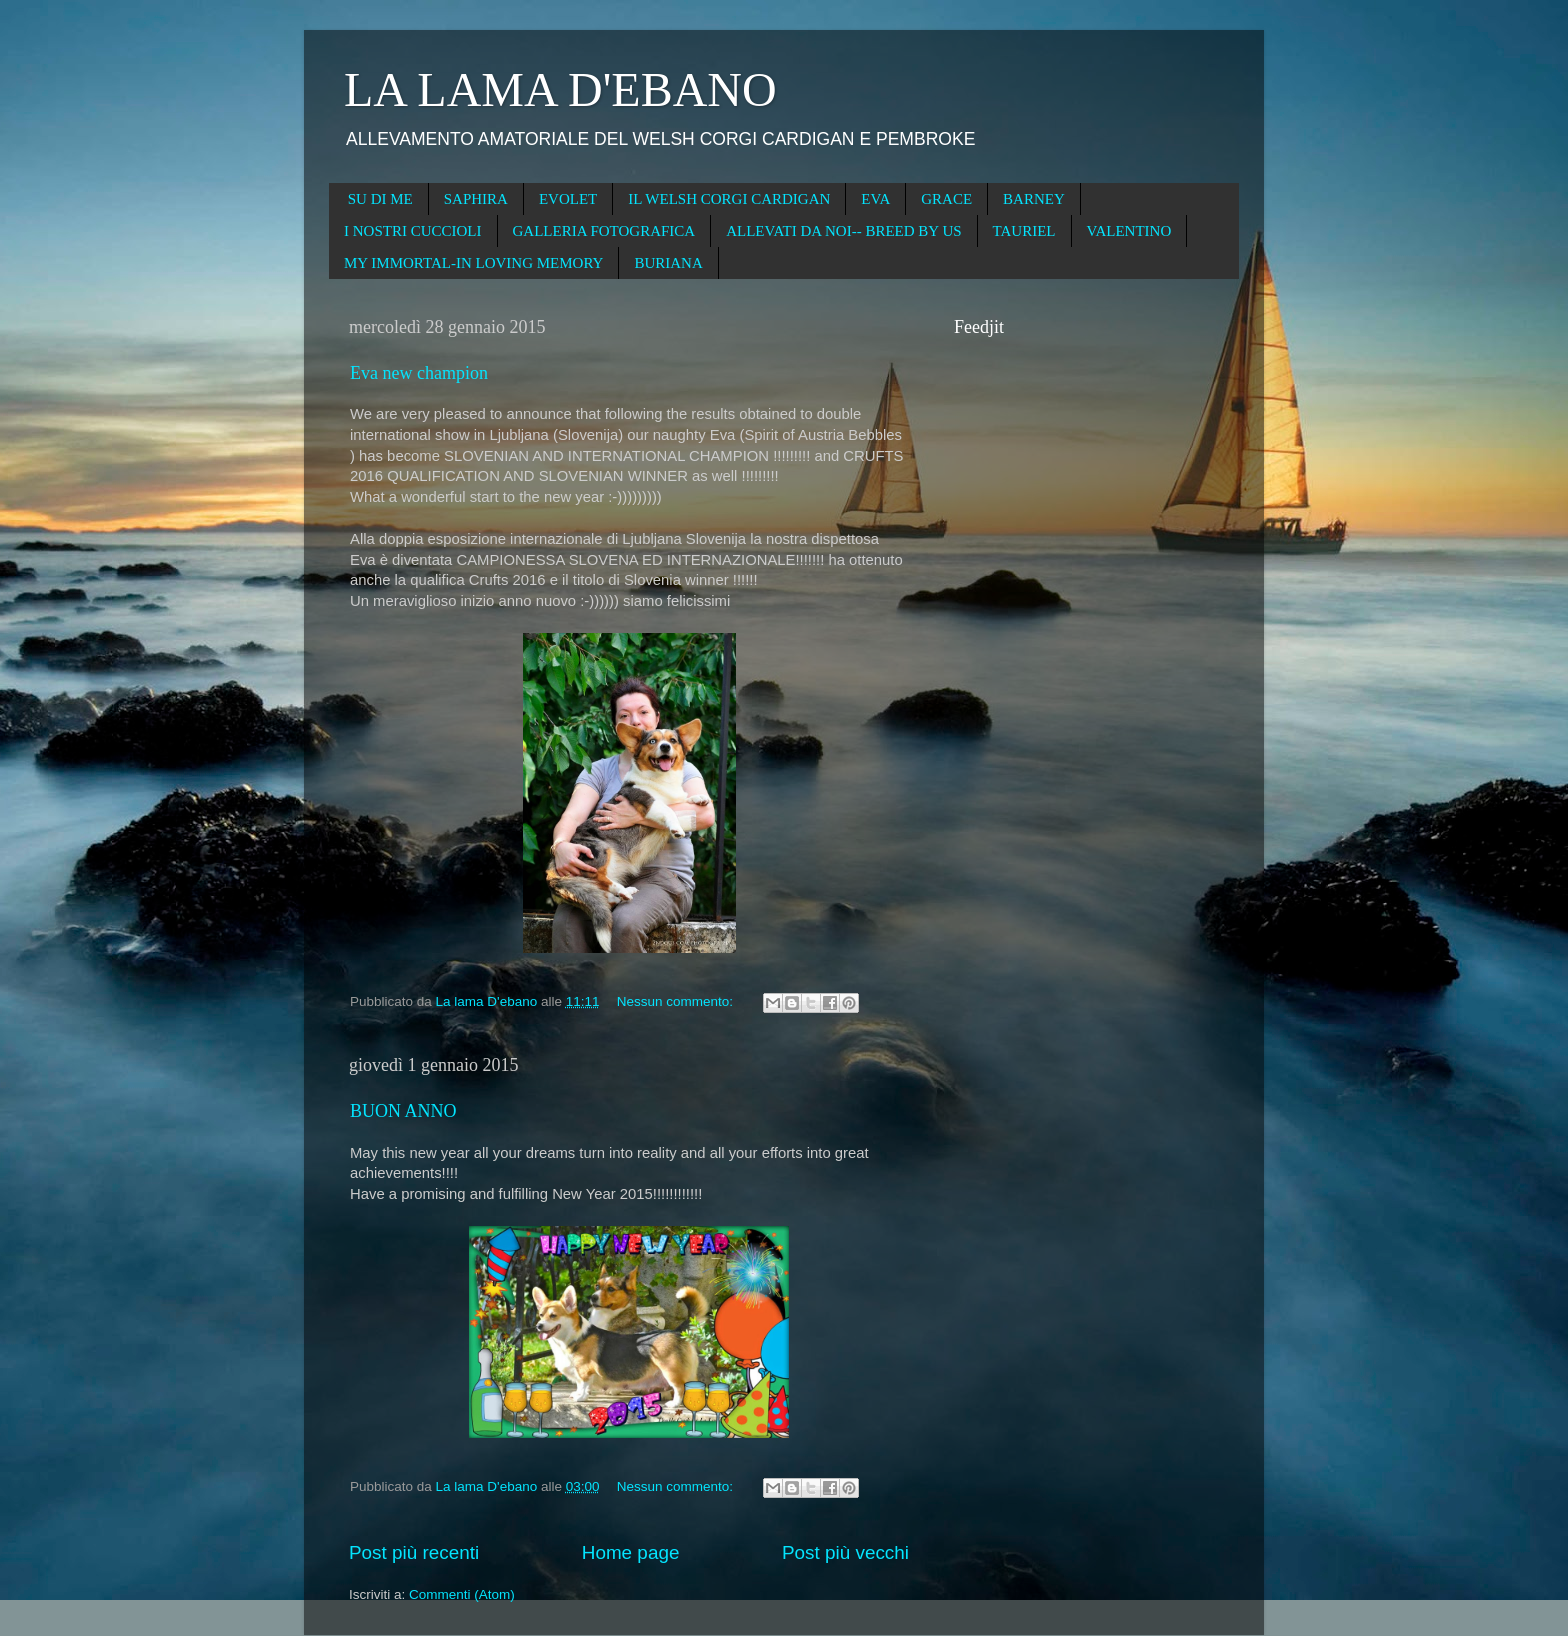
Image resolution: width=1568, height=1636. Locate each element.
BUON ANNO (403, 1111)
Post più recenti (414, 1552)
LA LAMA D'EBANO (560, 89)
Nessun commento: (677, 1001)
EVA (875, 199)
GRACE (946, 199)
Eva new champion (419, 373)
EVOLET (568, 199)
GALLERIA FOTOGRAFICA (604, 231)
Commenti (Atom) (462, 1594)
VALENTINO (1129, 231)
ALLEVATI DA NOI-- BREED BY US (843, 231)
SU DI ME (380, 199)
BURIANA (668, 263)
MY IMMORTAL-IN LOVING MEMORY (473, 263)
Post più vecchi (845, 1552)
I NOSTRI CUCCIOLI (413, 231)
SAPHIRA (476, 199)
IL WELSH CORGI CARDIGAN (729, 199)
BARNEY (1034, 199)
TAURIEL (1024, 231)
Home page (631, 1552)
